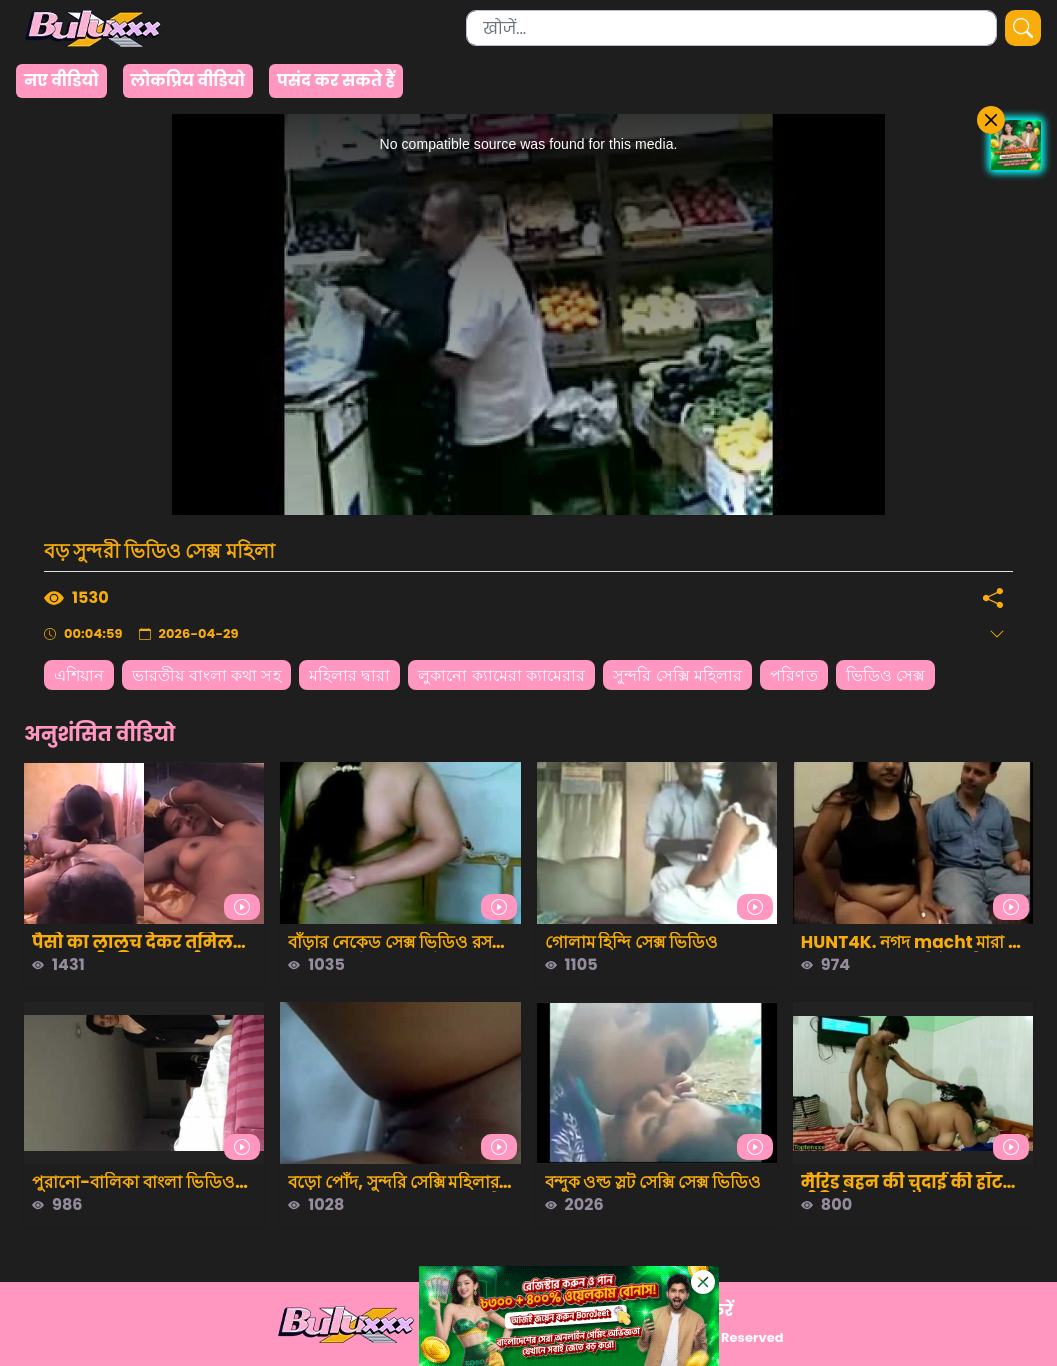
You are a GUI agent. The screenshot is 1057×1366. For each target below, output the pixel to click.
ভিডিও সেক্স (886, 675)
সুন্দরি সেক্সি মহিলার (677, 675)
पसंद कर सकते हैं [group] (336, 80)
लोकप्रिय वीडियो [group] (188, 80)
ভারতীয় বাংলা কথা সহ (206, 675)
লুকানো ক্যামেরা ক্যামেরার (501, 675)
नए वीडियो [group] (61, 80)
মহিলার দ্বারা (350, 675)
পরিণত (793, 675)
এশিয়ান (79, 675)
